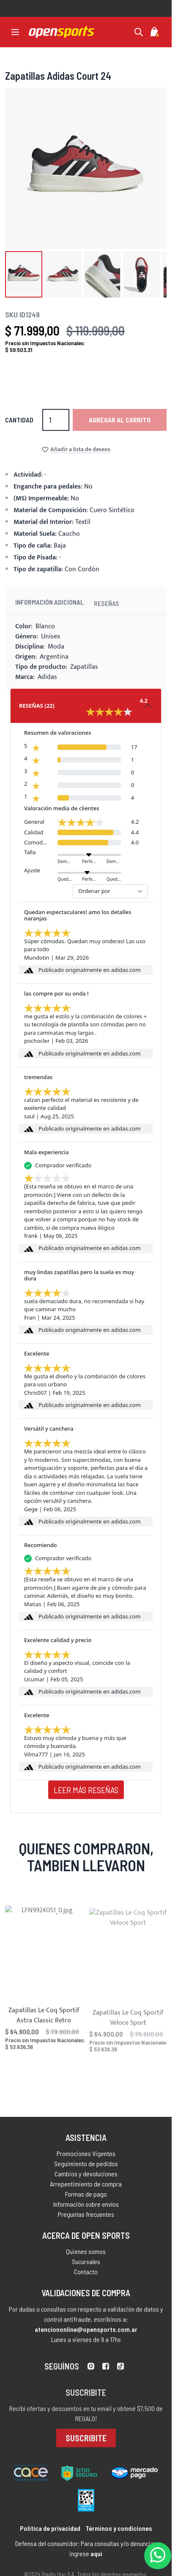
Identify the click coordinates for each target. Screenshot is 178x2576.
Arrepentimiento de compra (86, 2187)
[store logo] (61, 32)
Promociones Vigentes (86, 2157)
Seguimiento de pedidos (86, 2167)
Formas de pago (86, 2197)
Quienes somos (86, 2256)
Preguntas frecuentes (86, 2217)
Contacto (86, 2277)
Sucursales (86, 2266)
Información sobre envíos (86, 2207)
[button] (23, 274)
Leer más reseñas (86, 1790)
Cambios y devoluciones (86, 2177)
